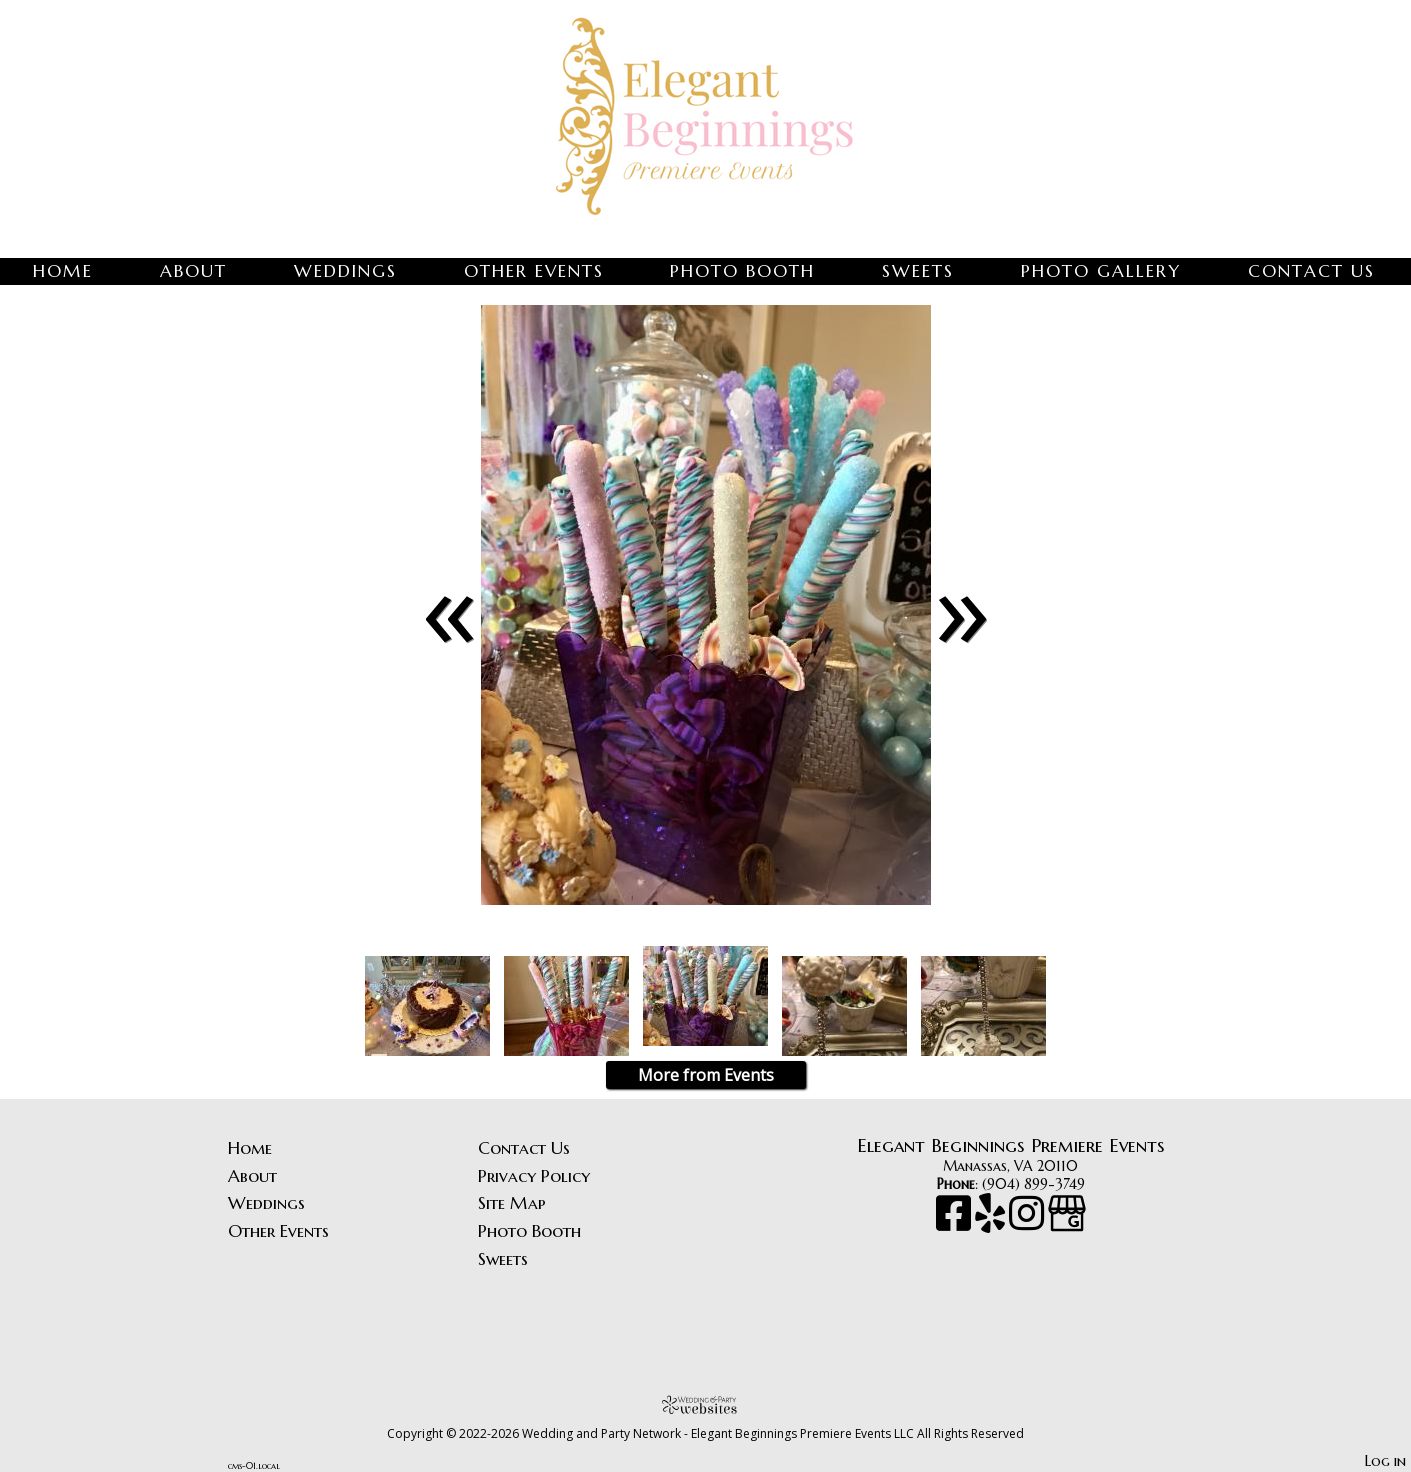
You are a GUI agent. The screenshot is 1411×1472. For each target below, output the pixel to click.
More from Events (706, 1075)
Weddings (345, 271)
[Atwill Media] (706, 1404)
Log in (1385, 1461)
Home (63, 271)
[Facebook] (955, 1223)
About (193, 271)
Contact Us (1311, 271)
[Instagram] (1028, 1223)
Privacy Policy (534, 1176)
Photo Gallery (1101, 271)
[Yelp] (992, 1223)
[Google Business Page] (1067, 1223)
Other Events (534, 271)
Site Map (512, 1203)
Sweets (918, 271)
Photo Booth (742, 271)
